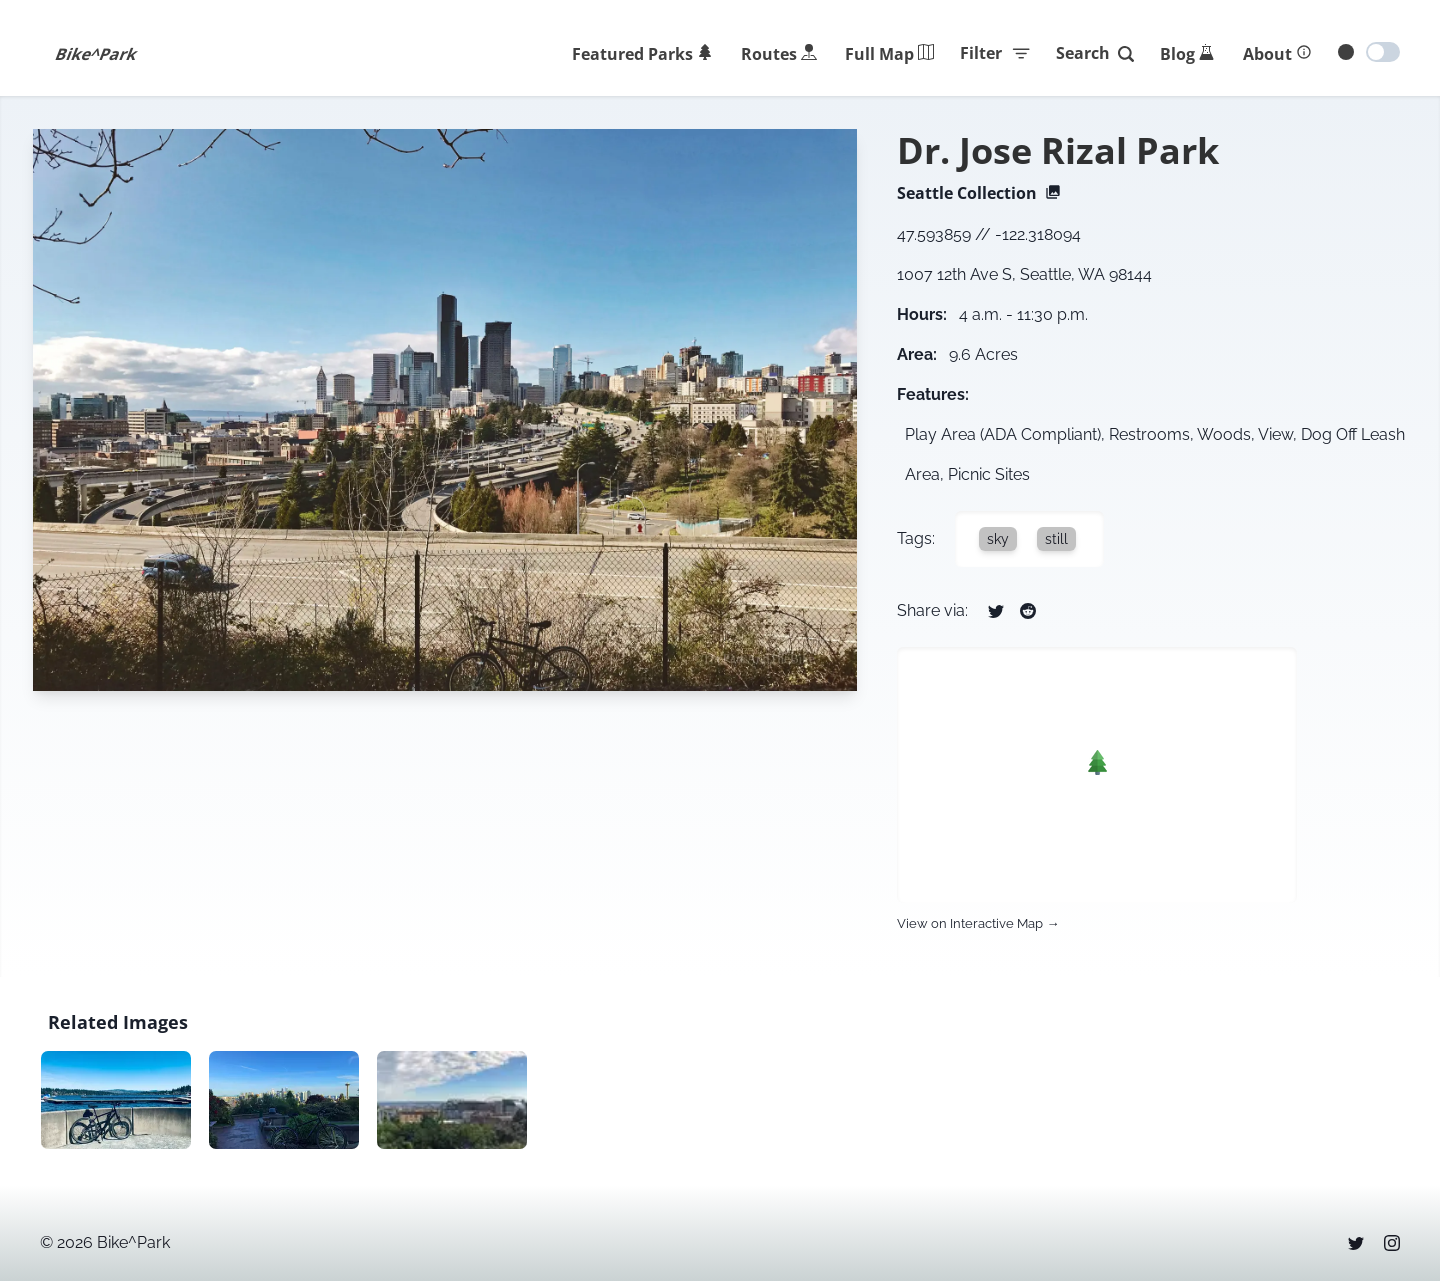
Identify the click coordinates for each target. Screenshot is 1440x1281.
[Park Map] (889, 54)
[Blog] (1187, 54)
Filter (996, 53)
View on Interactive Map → (978, 923)
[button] (1097, 762)
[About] (1277, 54)
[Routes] (779, 54)
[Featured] (642, 54)
